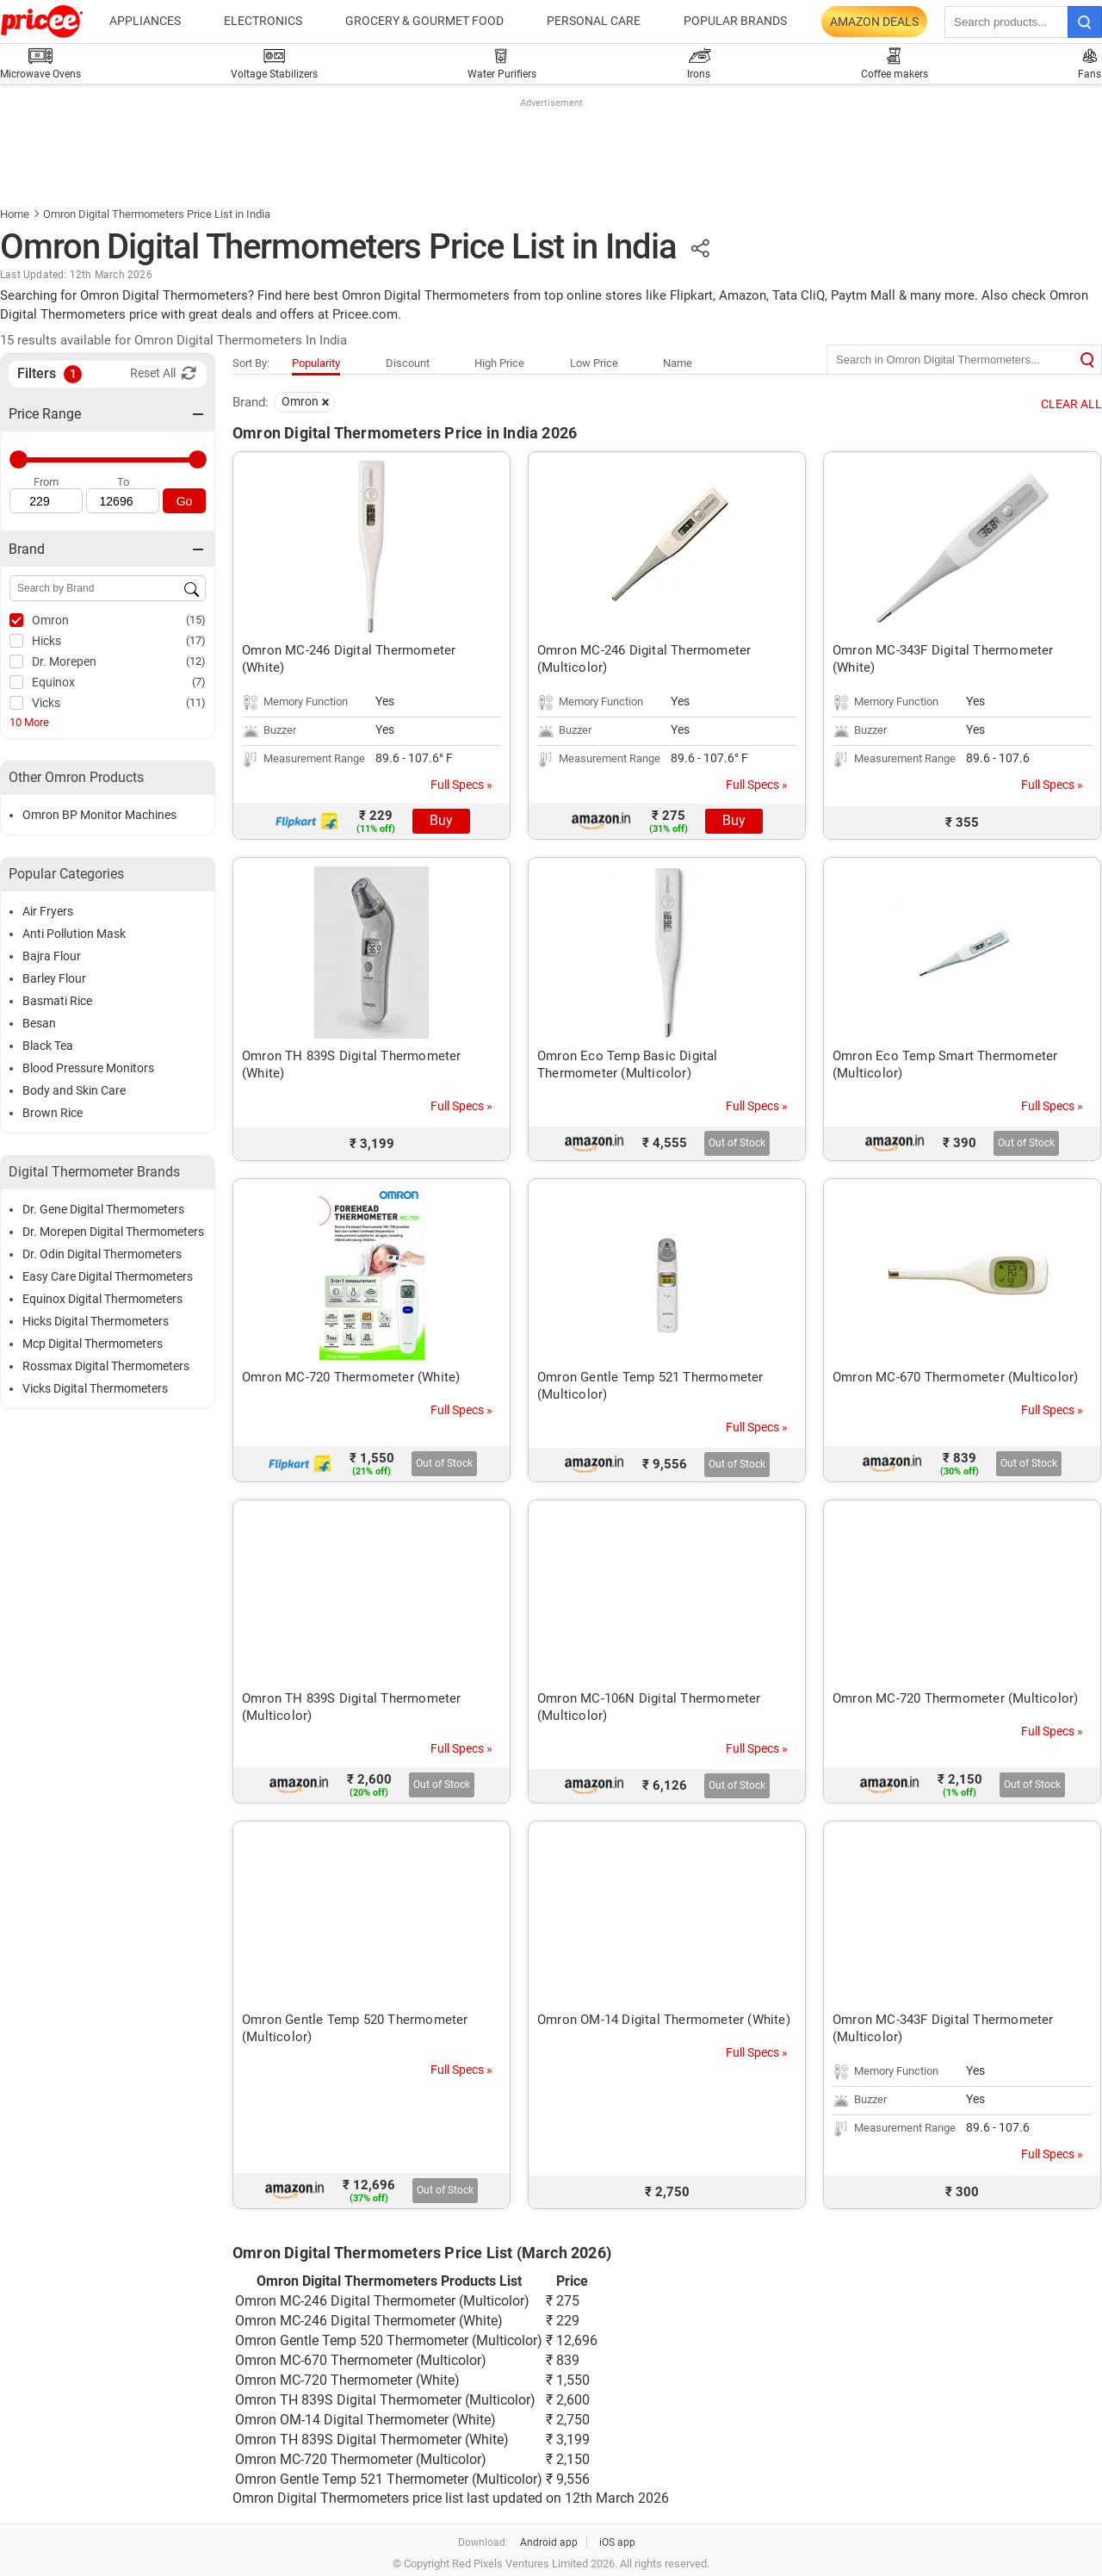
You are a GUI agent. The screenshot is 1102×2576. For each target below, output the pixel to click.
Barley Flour (54, 978)
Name (677, 363)
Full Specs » (461, 784)
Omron (50, 620)
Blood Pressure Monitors (88, 1068)
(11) (196, 702)
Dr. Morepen (64, 661)
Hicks (46, 641)
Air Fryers (47, 911)
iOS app (617, 2542)
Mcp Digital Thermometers (92, 1343)
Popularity (316, 363)
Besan (39, 1023)
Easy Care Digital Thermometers (107, 1276)
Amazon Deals (874, 21)
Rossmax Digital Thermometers (105, 1366)
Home (14, 214)
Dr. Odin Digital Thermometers (102, 1254)
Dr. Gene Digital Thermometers (103, 1209)
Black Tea (47, 1045)
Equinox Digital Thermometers (102, 1299)
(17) (196, 640)
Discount (408, 363)
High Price (499, 363)
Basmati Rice (57, 1001)
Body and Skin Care (74, 1090)
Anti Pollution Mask (74, 933)
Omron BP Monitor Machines (99, 815)
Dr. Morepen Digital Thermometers (113, 1231)
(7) (199, 681)
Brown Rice (52, 1113)
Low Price (594, 363)
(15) (196, 619)
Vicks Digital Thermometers (95, 1388)
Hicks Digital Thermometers (95, 1321)
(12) (196, 661)
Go (184, 501)
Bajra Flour (51, 956)
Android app (549, 2542)
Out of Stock (737, 1143)
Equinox (53, 682)
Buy (441, 820)
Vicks (46, 703)
